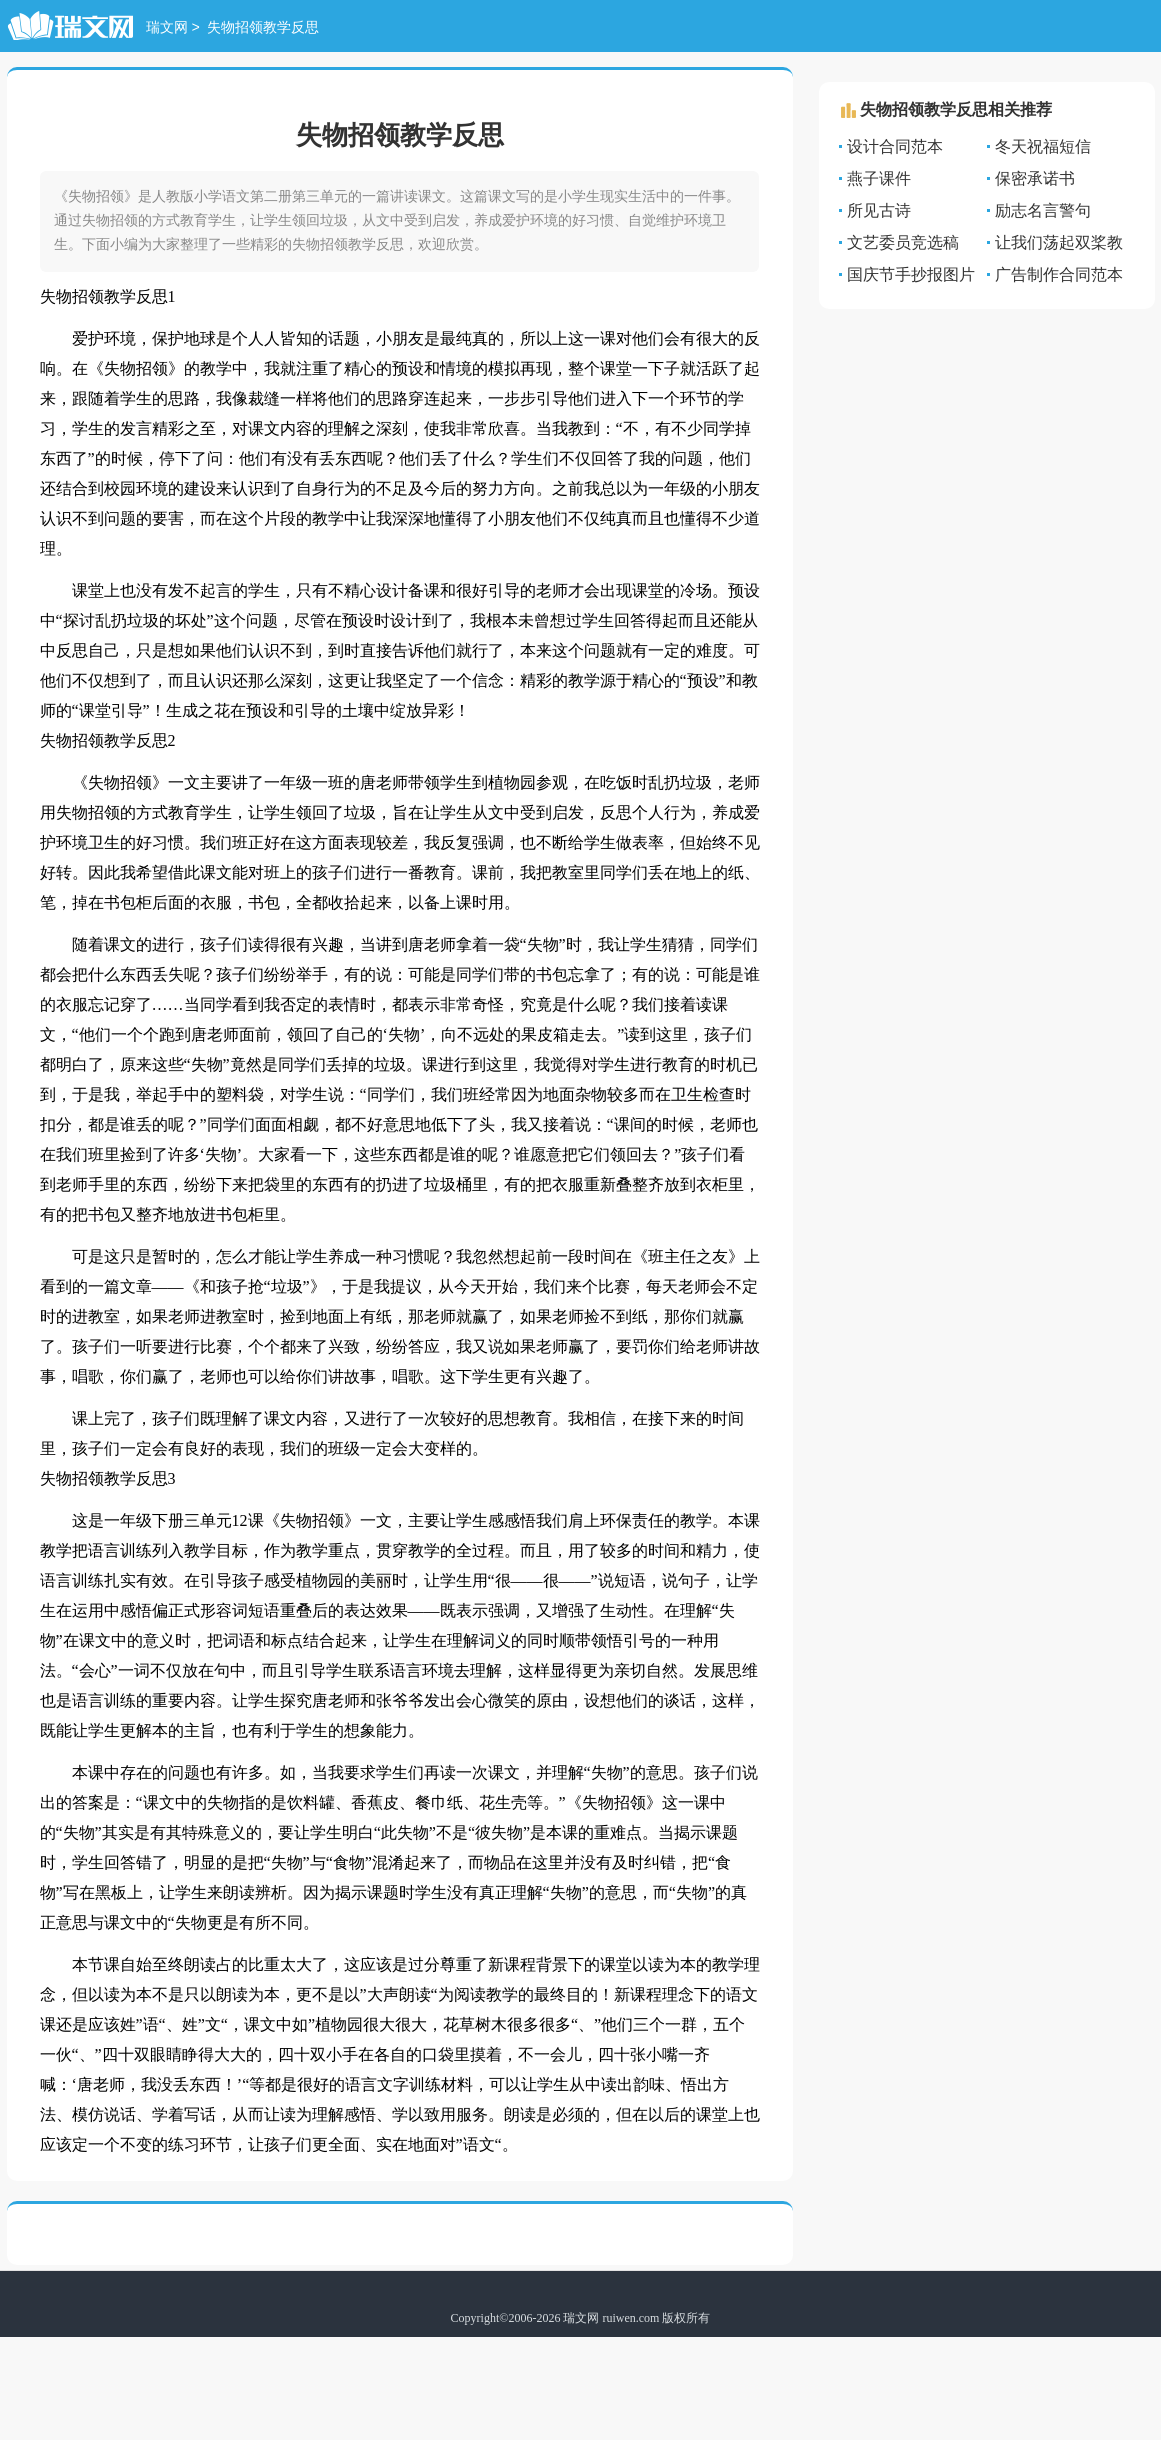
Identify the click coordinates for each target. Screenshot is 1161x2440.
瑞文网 (167, 28)
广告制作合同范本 (1059, 274)
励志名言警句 (1043, 210)
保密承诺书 (1035, 178)
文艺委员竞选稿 (903, 242)
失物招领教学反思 (263, 28)
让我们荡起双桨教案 (1055, 243)
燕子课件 (879, 178)
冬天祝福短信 (1043, 146)
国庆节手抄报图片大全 (907, 275)
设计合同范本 (895, 146)
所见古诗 (879, 210)
